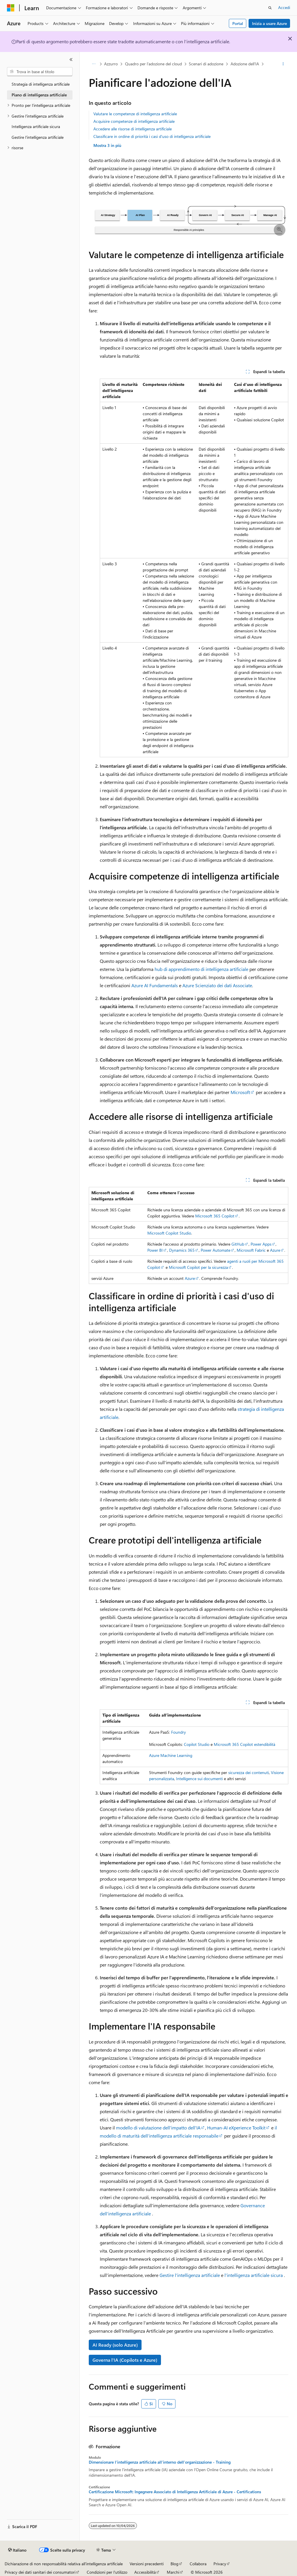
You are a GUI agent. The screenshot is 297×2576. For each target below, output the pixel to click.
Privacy (219, 2563)
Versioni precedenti (147, 2563)
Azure (275, 1250)
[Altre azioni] (283, 64)
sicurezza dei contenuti (248, 1772)
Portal (237, 23)
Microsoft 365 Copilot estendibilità (244, 1744)
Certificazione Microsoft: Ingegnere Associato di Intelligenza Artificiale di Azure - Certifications (175, 2491)
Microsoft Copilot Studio (169, 1233)
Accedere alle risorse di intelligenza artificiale (132, 129)
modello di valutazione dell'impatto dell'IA (158, 2128)
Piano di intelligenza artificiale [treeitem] (39, 95)
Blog (174, 2563)
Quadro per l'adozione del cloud (153, 63)
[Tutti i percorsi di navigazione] (94, 64)
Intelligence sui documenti (199, 1778)
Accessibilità (145, 2572)
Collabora (198, 2563)
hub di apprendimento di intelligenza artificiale (201, 969)
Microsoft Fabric (251, 1250)
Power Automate (215, 1250)
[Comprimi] (71, 59)
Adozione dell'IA (245, 63)
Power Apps (261, 1244)
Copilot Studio (196, 1744)
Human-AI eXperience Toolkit (236, 2128)
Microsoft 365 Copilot (214, 1216)
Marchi (173, 2572)
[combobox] (40, 71)
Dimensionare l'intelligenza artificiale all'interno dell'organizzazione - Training (160, 2462)
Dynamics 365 (182, 1250)
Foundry (178, 1732)
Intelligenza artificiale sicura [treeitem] (36, 126)
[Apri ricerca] (270, 8)
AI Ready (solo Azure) (115, 2345)
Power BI (155, 1250)
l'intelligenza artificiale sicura (253, 2275)
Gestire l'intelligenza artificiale (190, 2275)
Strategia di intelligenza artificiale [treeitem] (41, 84)
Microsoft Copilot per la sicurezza (198, 1267)
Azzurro (111, 63)
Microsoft (240, 1092)
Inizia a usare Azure (269, 23)
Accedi (284, 7)
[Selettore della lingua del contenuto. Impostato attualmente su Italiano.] (17, 2550)
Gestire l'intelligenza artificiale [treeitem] (38, 137)
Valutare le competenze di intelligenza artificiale (135, 113)
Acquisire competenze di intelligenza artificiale (134, 121)
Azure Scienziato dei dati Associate (217, 985)
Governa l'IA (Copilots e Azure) (125, 2360)
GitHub (237, 1244)
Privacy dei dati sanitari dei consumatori (40, 2572)
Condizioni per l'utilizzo (107, 2572)
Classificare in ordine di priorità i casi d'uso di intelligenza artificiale (152, 136)
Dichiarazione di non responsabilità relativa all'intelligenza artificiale (64, 2563)
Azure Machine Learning (170, 1755)
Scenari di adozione (206, 63)
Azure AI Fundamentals (154, 985)
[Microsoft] (11, 8)
